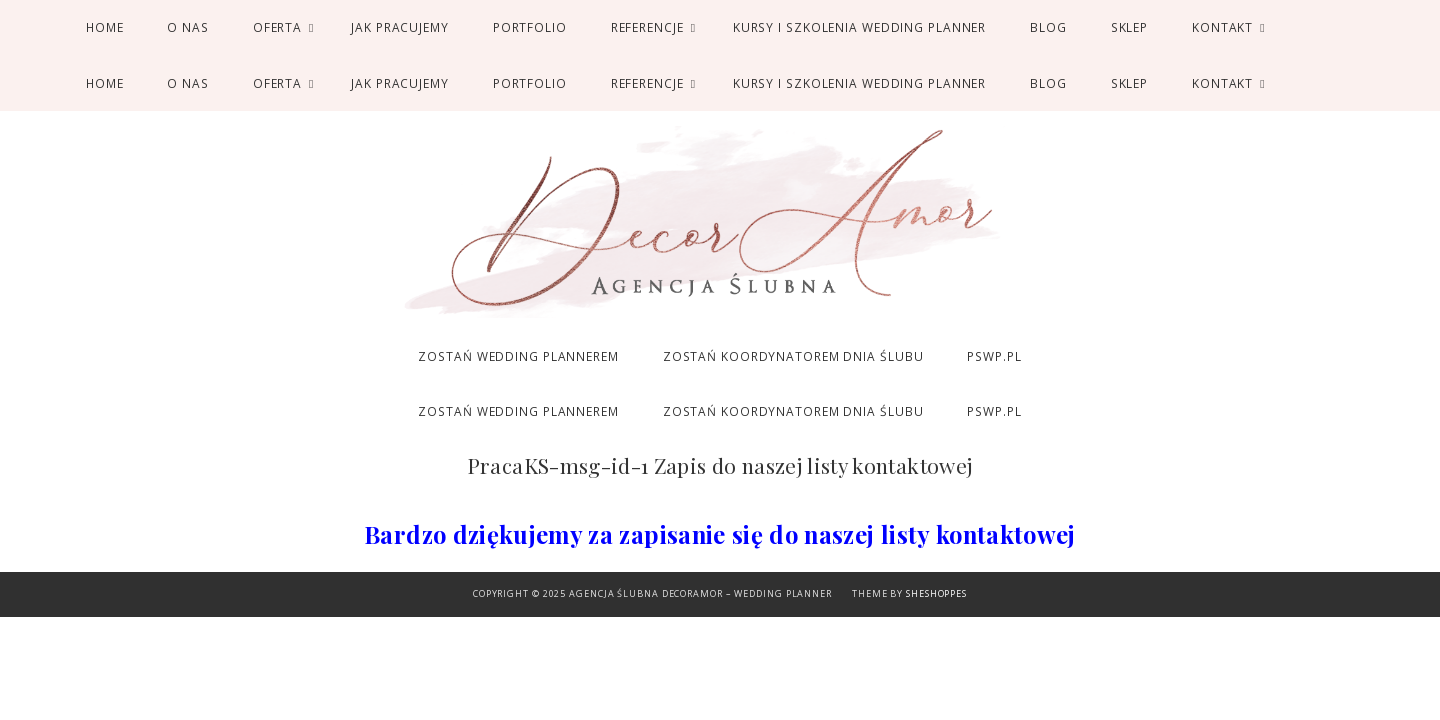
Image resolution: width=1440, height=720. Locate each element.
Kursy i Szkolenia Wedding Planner (859, 27)
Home (105, 27)
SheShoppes (936, 593)
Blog (1048, 27)
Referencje (647, 27)
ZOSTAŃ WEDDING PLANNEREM (518, 356)
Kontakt (1222, 27)
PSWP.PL (994, 356)
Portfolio (530, 27)
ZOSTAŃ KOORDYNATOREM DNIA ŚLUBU (793, 356)
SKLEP (1129, 27)
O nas (187, 27)
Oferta (277, 27)
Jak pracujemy (400, 27)
